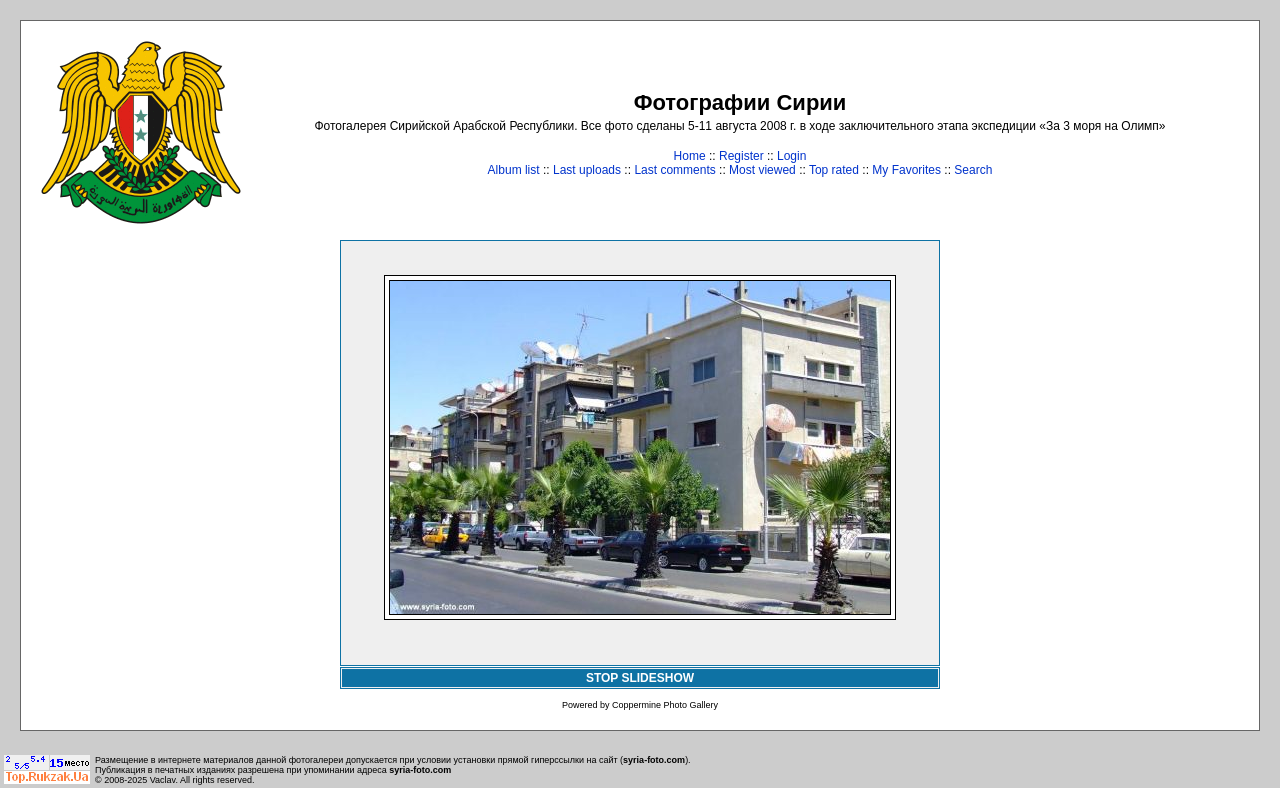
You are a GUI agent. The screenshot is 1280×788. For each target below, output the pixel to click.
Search (973, 170)
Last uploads (587, 170)
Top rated (834, 170)
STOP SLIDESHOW (640, 678)
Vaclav (163, 780)
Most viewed (762, 170)
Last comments (674, 170)
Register (741, 156)
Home (690, 156)
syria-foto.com (654, 760)
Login (791, 156)
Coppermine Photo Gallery (665, 705)
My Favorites (906, 170)
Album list (514, 170)
